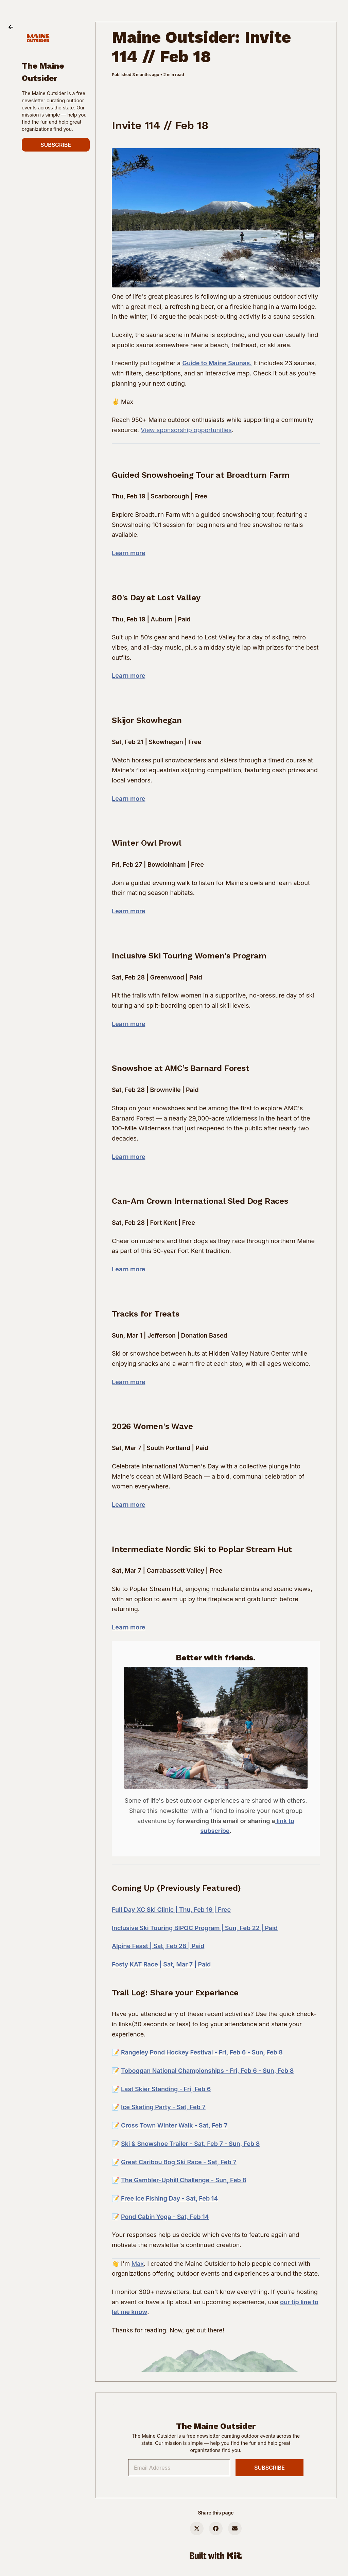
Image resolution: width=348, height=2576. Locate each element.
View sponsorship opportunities (186, 430)
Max (138, 2263)
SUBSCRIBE (55, 144)
